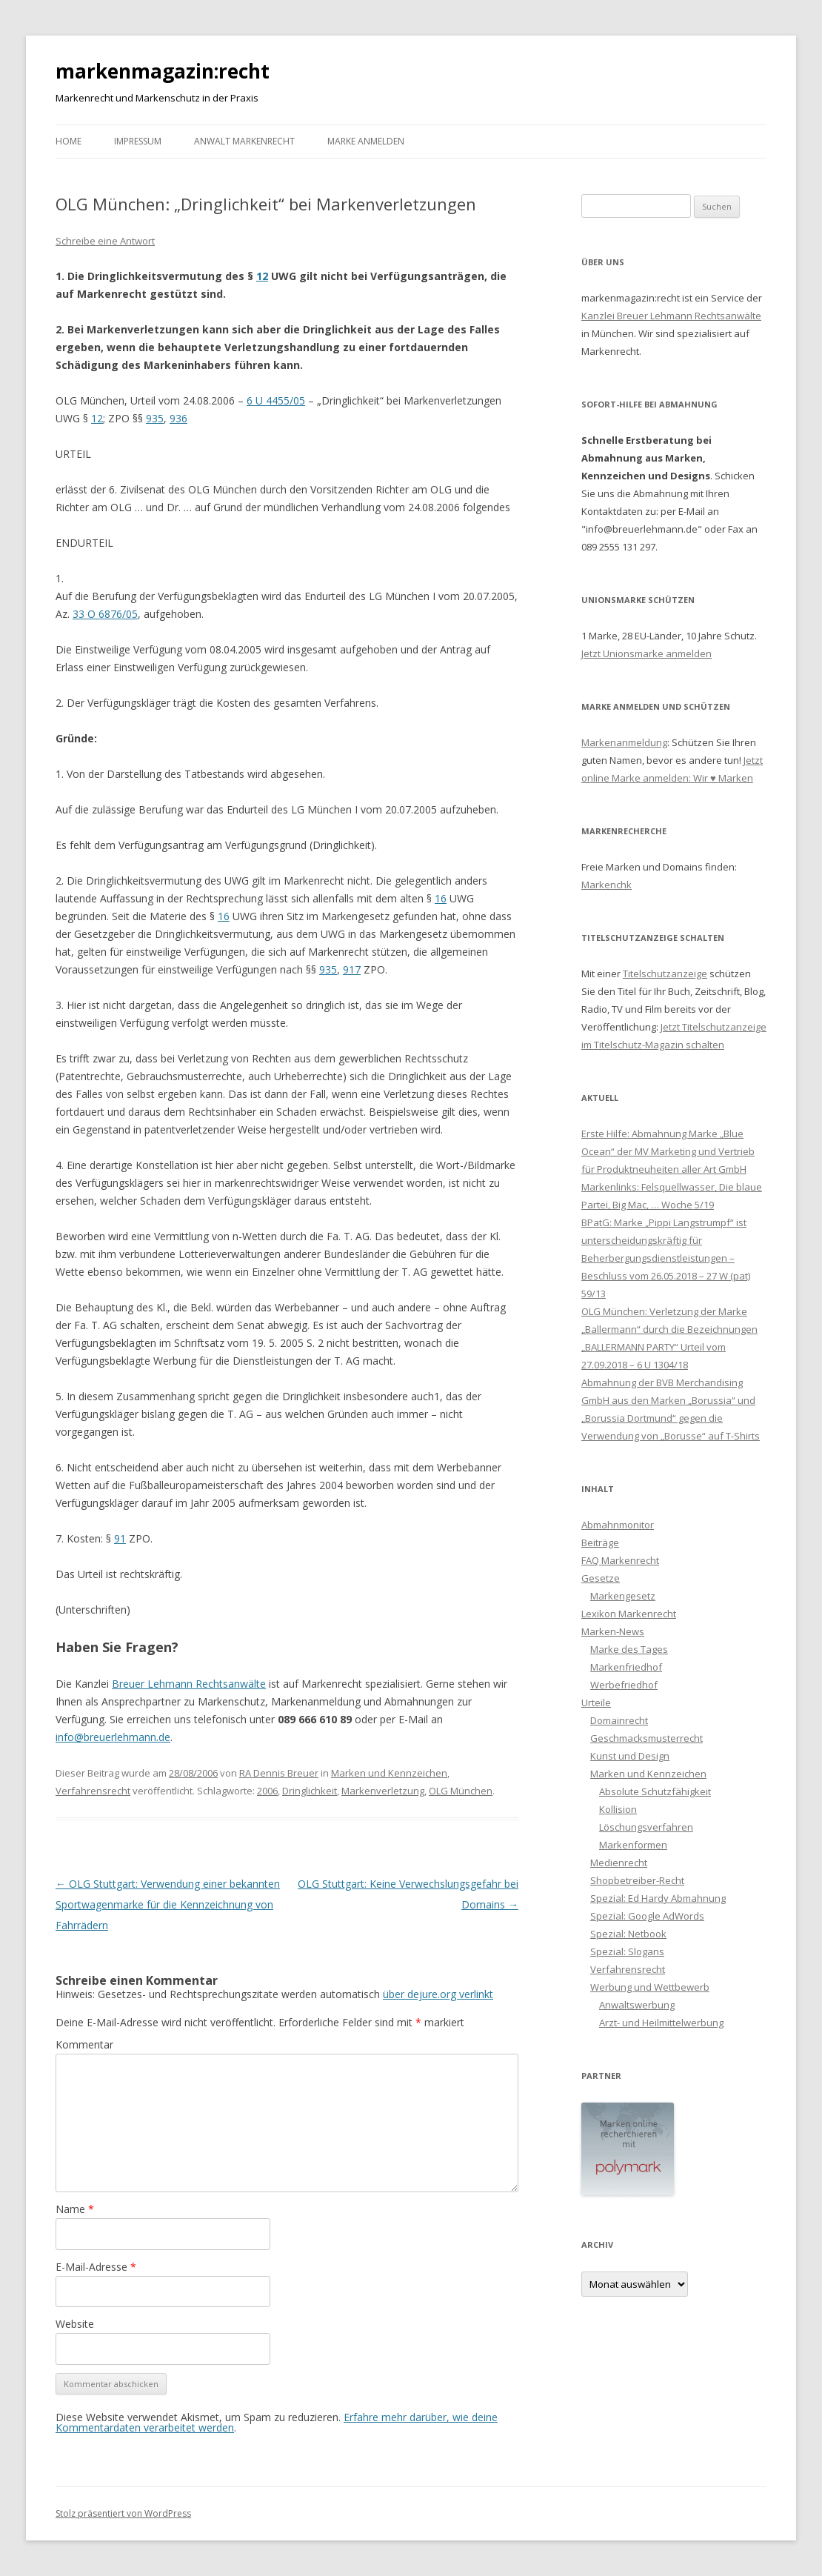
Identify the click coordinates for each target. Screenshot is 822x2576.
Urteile (596, 1702)
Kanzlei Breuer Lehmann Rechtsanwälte (671, 315)
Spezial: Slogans (627, 1951)
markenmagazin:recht (163, 71)
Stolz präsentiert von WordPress (123, 2513)
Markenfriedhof (626, 1667)
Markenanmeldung (624, 742)
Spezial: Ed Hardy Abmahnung (658, 1898)
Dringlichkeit (309, 1790)
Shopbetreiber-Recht (637, 1880)
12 (262, 276)
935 (155, 418)
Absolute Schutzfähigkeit (655, 1791)
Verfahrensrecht (93, 1790)
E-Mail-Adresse (96, 2267)
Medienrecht (618, 1862)
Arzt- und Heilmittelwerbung (661, 2022)
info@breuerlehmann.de (113, 1737)
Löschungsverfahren (646, 1827)
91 (120, 1538)
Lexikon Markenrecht (628, 1613)
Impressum (137, 141)
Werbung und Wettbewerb (649, 1987)
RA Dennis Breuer (278, 1773)
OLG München (460, 1790)
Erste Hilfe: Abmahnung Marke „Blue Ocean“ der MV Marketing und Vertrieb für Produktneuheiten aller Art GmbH (668, 1151)
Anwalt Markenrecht (244, 141)
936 (178, 418)
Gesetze (600, 1578)
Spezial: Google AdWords (647, 1916)
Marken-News (612, 1631)
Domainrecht (619, 1720)
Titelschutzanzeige (665, 973)
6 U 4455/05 (276, 400)
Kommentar (84, 2044)
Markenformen (633, 1844)
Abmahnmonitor (617, 1524)
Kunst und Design (629, 1756)
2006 (267, 1790)
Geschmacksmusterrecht (646, 1738)
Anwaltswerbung (637, 2004)
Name (75, 2209)
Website (75, 2324)
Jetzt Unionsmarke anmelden (646, 653)
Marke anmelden (365, 141)
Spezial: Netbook (628, 1933)
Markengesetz (622, 1595)
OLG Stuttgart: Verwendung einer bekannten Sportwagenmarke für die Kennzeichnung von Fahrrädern (168, 1904)
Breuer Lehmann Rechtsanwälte (189, 1684)
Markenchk (606, 884)
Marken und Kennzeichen (389, 1773)
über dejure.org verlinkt (438, 1994)
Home (68, 141)
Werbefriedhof (624, 1684)
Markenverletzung (382, 1790)
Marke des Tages (629, 1649)
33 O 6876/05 (105, 614)
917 (352, 969)
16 (441, 898)
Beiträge (600, 1542)
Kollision (618, 1809)
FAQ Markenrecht (620, 1560)
